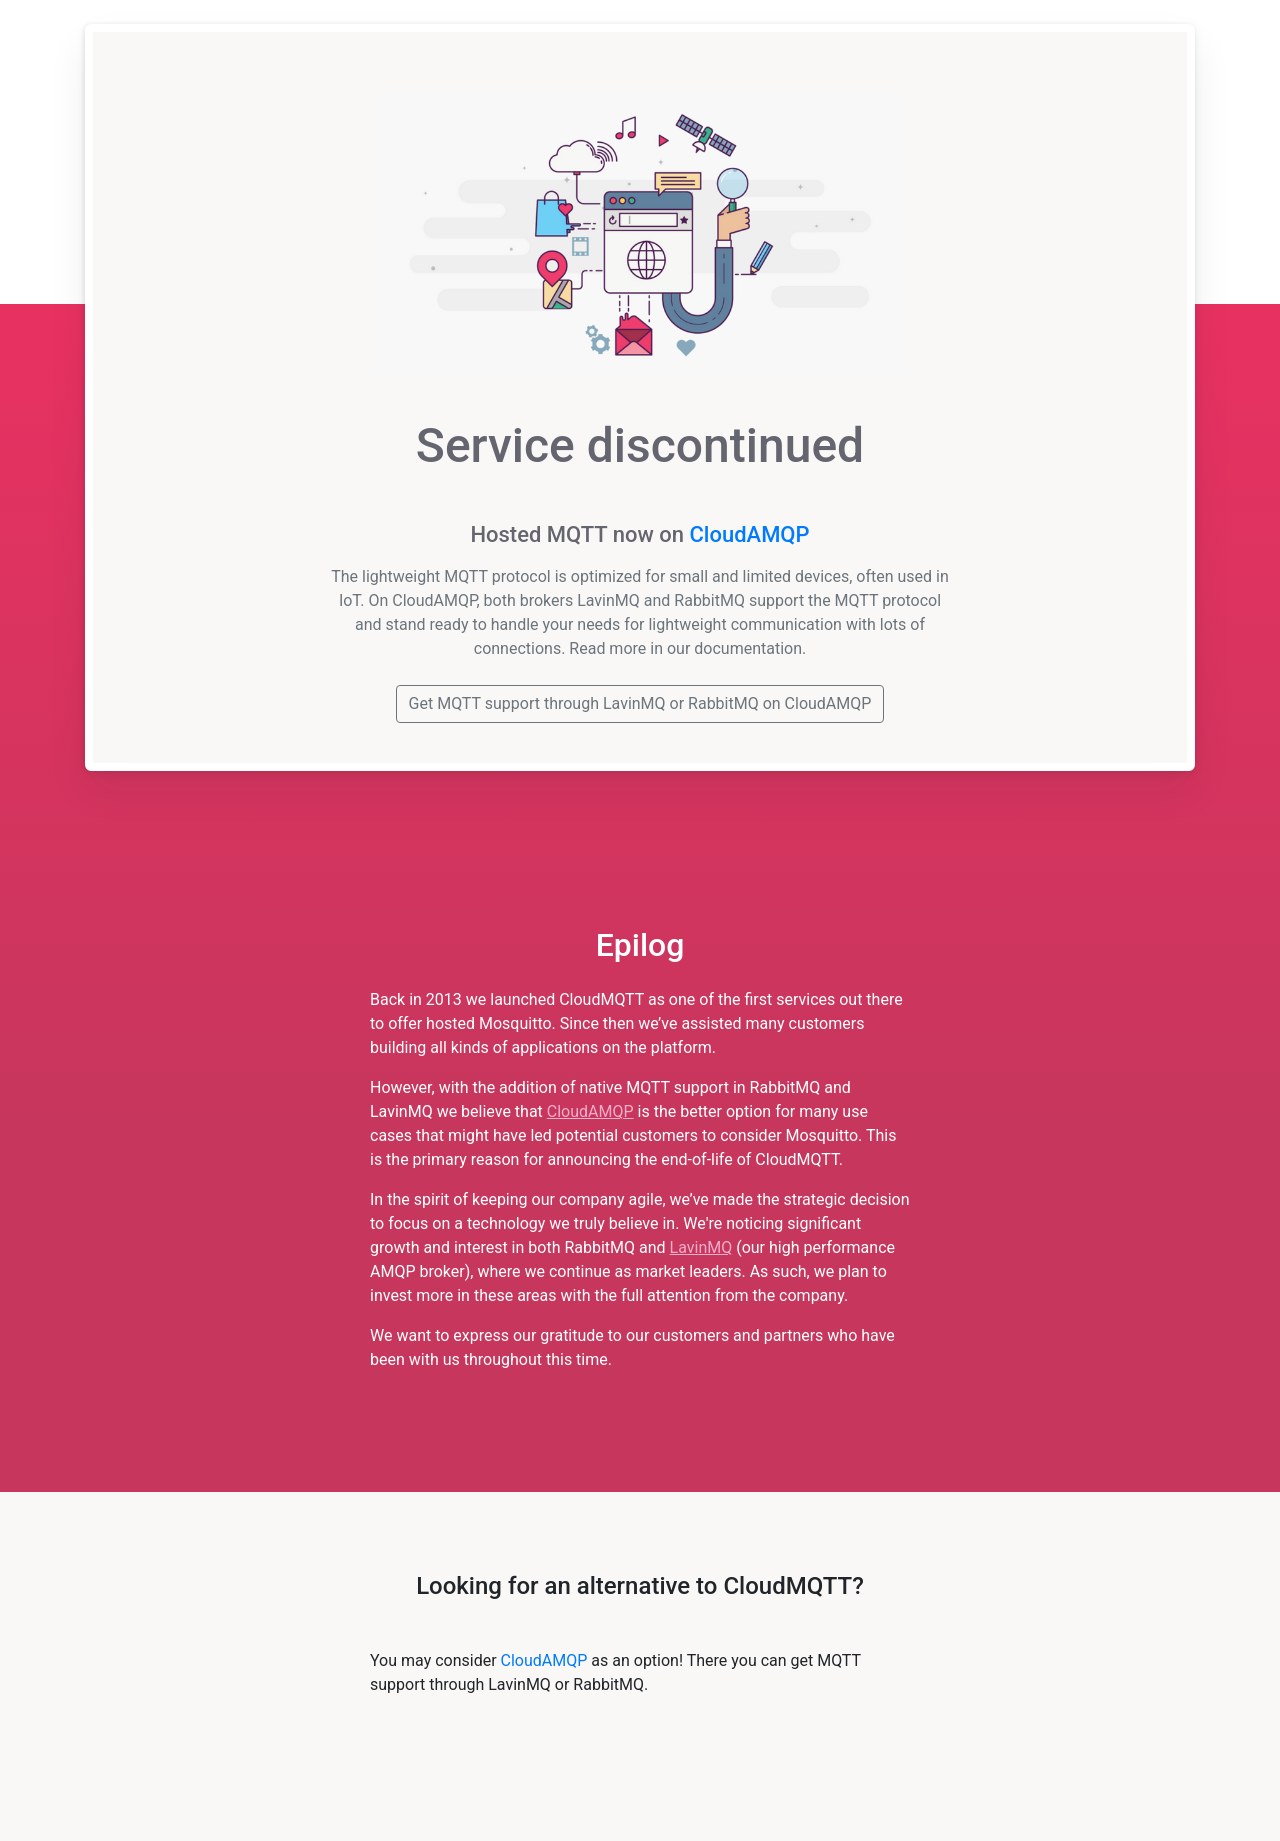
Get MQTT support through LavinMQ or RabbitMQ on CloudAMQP (640, 703)
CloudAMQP (749, 534)
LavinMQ (701, 1247)
